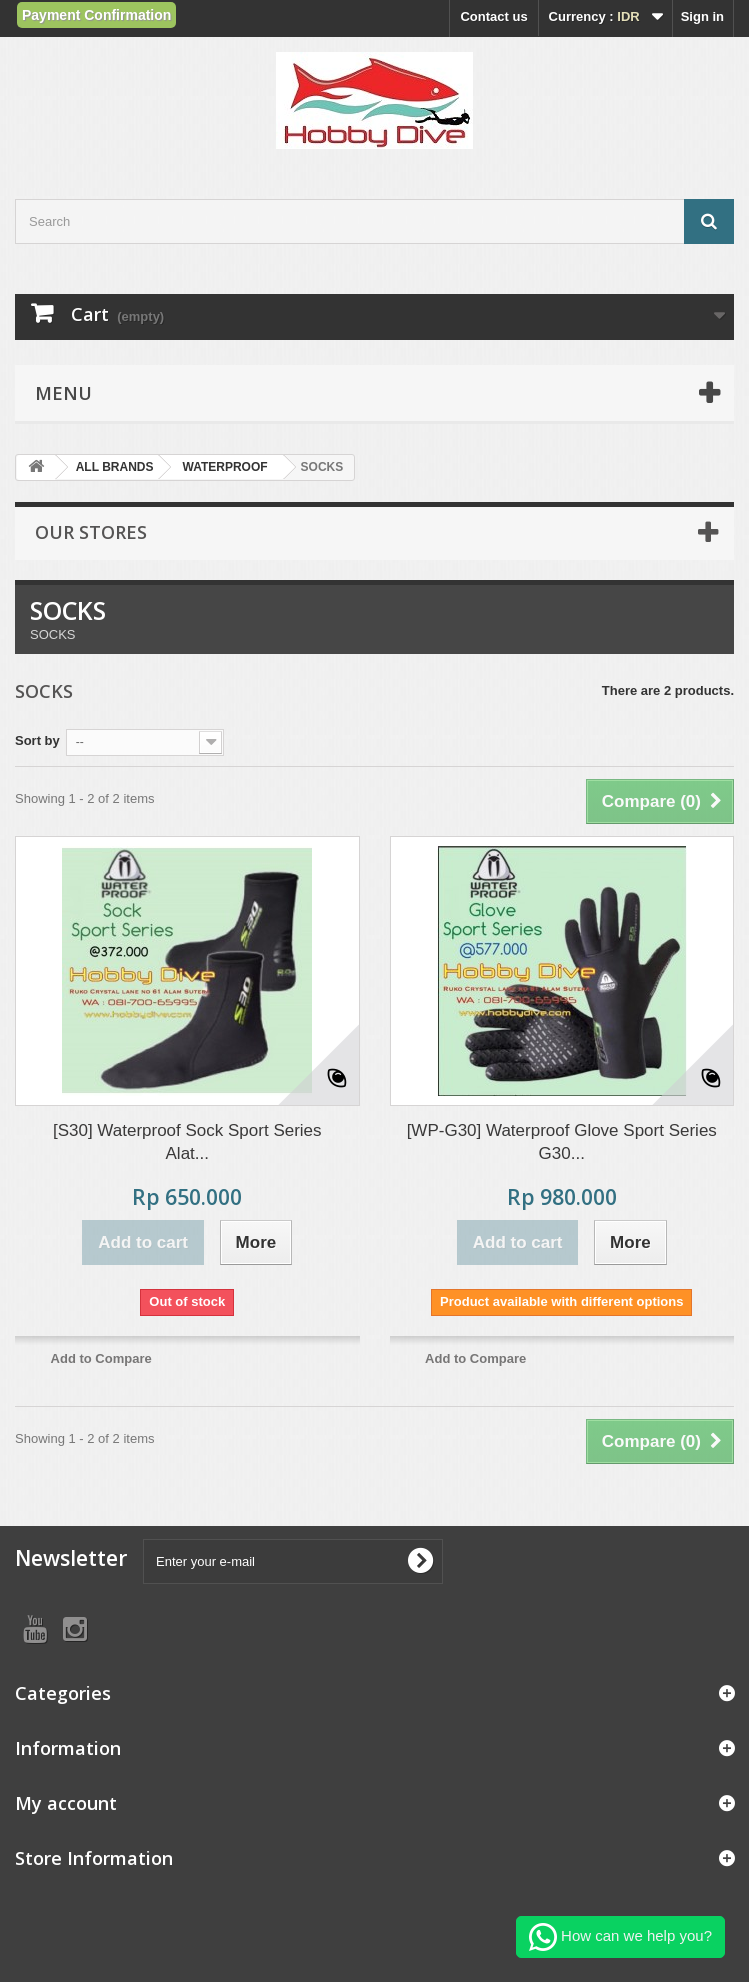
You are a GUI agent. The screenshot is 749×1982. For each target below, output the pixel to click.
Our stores (91, 532)
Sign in (702, 16)
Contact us (493, 16)
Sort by (37, 740)
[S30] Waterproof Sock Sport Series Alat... (187, 1142)
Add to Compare (101, 1358)
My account (66, 1803)
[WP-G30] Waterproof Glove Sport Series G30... (562, 1142)
